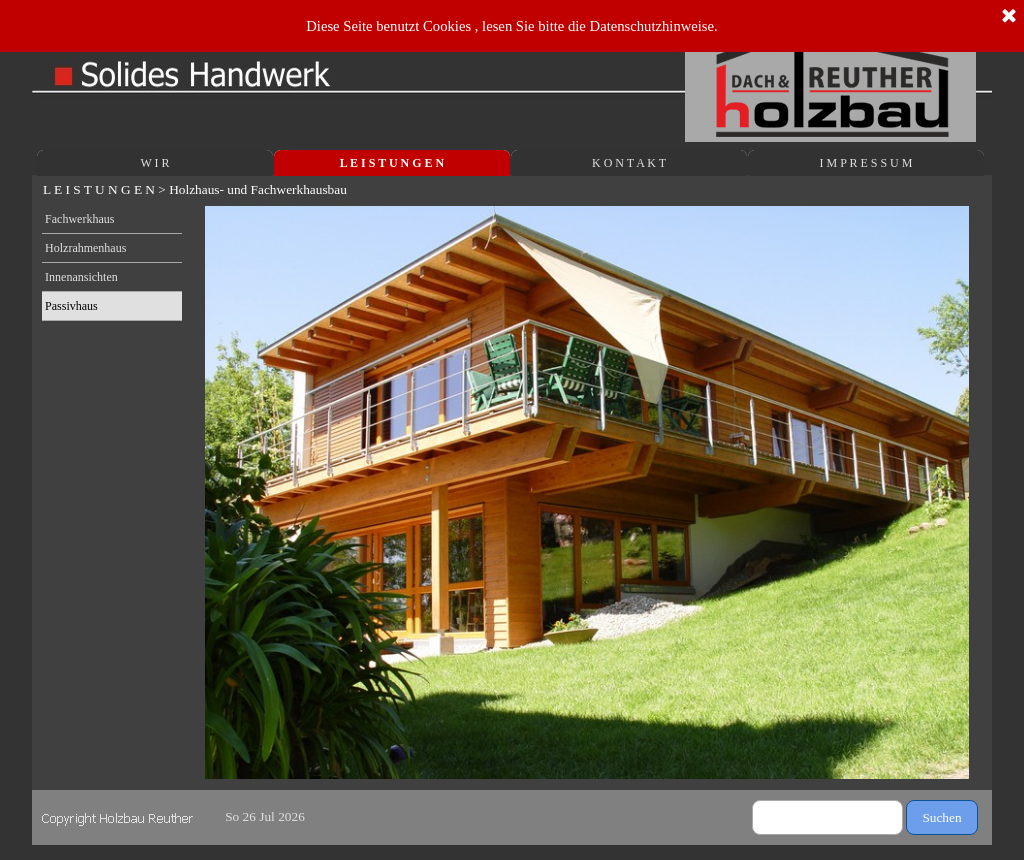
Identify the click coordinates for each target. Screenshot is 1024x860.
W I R (154, 163)
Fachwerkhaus (79, 219)
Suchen (941, 817)
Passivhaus (71, 306)
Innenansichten (81, 277)
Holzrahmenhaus (85, 248)
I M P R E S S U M (866, 163)
